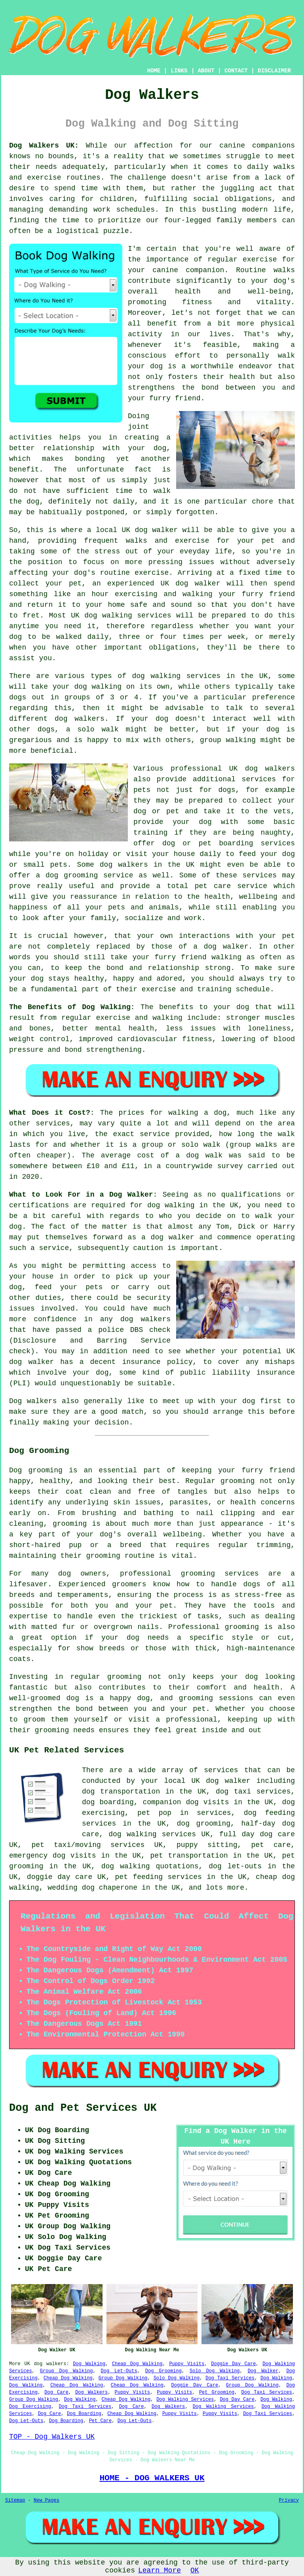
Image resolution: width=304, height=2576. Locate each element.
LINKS (179, 71)
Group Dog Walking (66, 2371)
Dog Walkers (91, 2392)
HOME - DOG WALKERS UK (151, 2478)
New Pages (46, 2500)
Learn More (159, 2570)
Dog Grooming (163, 2371)
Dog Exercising (30, 2406)
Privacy (289, 2500)
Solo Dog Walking (215, 2371)
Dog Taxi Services (230, 2378)
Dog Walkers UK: (44, 146)
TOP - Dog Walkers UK (52, 2437)
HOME (154, 71)
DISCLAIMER (274, 71)
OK (194, 2570)
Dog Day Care (237, 2399)
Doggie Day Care (233, 2364)
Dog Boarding (84, 2414)
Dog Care (56, 2392)
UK (27, 2364)
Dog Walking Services (185, 2399)
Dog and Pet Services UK (83, 2108)
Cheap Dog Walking (137, 2364)
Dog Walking (89, 2364)
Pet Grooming (216, 2392)
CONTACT (236, 71)
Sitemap (15, 2500)
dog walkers (50, 2364)
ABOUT (206, 71)
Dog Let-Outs (119, 2371)
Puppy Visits (186, 2364)
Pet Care (100, 2421)
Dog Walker (263, 2371)
